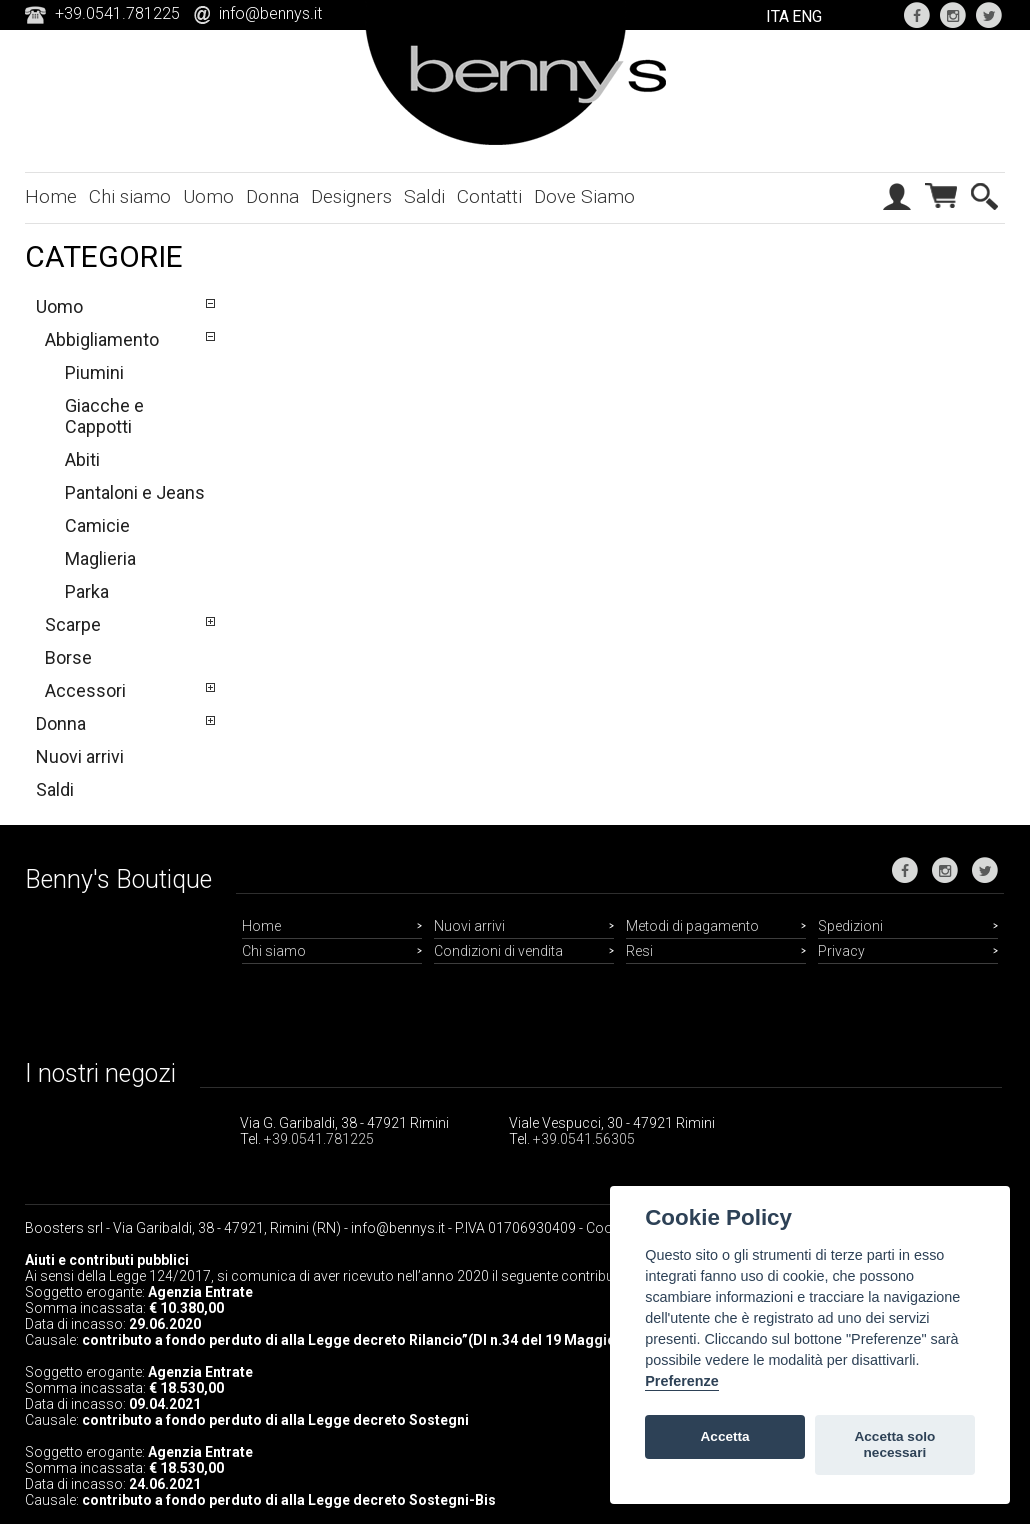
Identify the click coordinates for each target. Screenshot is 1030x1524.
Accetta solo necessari (894, 1444)
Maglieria (100, 558)
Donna (272, 196)
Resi (639, 951)
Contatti (489, 196)
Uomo (208, 196)
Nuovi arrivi (80, 756)
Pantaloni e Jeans (135, 492)
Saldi (424, 196)
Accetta (725, 1436)
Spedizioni (850, 926)
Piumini (94, 372)
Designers (351, 196)
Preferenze (682, 1381)
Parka (87, 591)
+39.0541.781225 (319, 1139)
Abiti (82, 459)
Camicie (97, 525)
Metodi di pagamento (692, 926)
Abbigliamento (102, 339)
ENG (807, 16)
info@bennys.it (270, 13)
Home (51, 196)
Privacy (841, 951)
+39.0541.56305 (584, 1139)
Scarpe (73, 624)
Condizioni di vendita (498, 951)
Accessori (85, 690)
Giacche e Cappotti (104, 416)
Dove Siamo (584, 196)
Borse (68, 657)
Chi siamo (130, 196)
